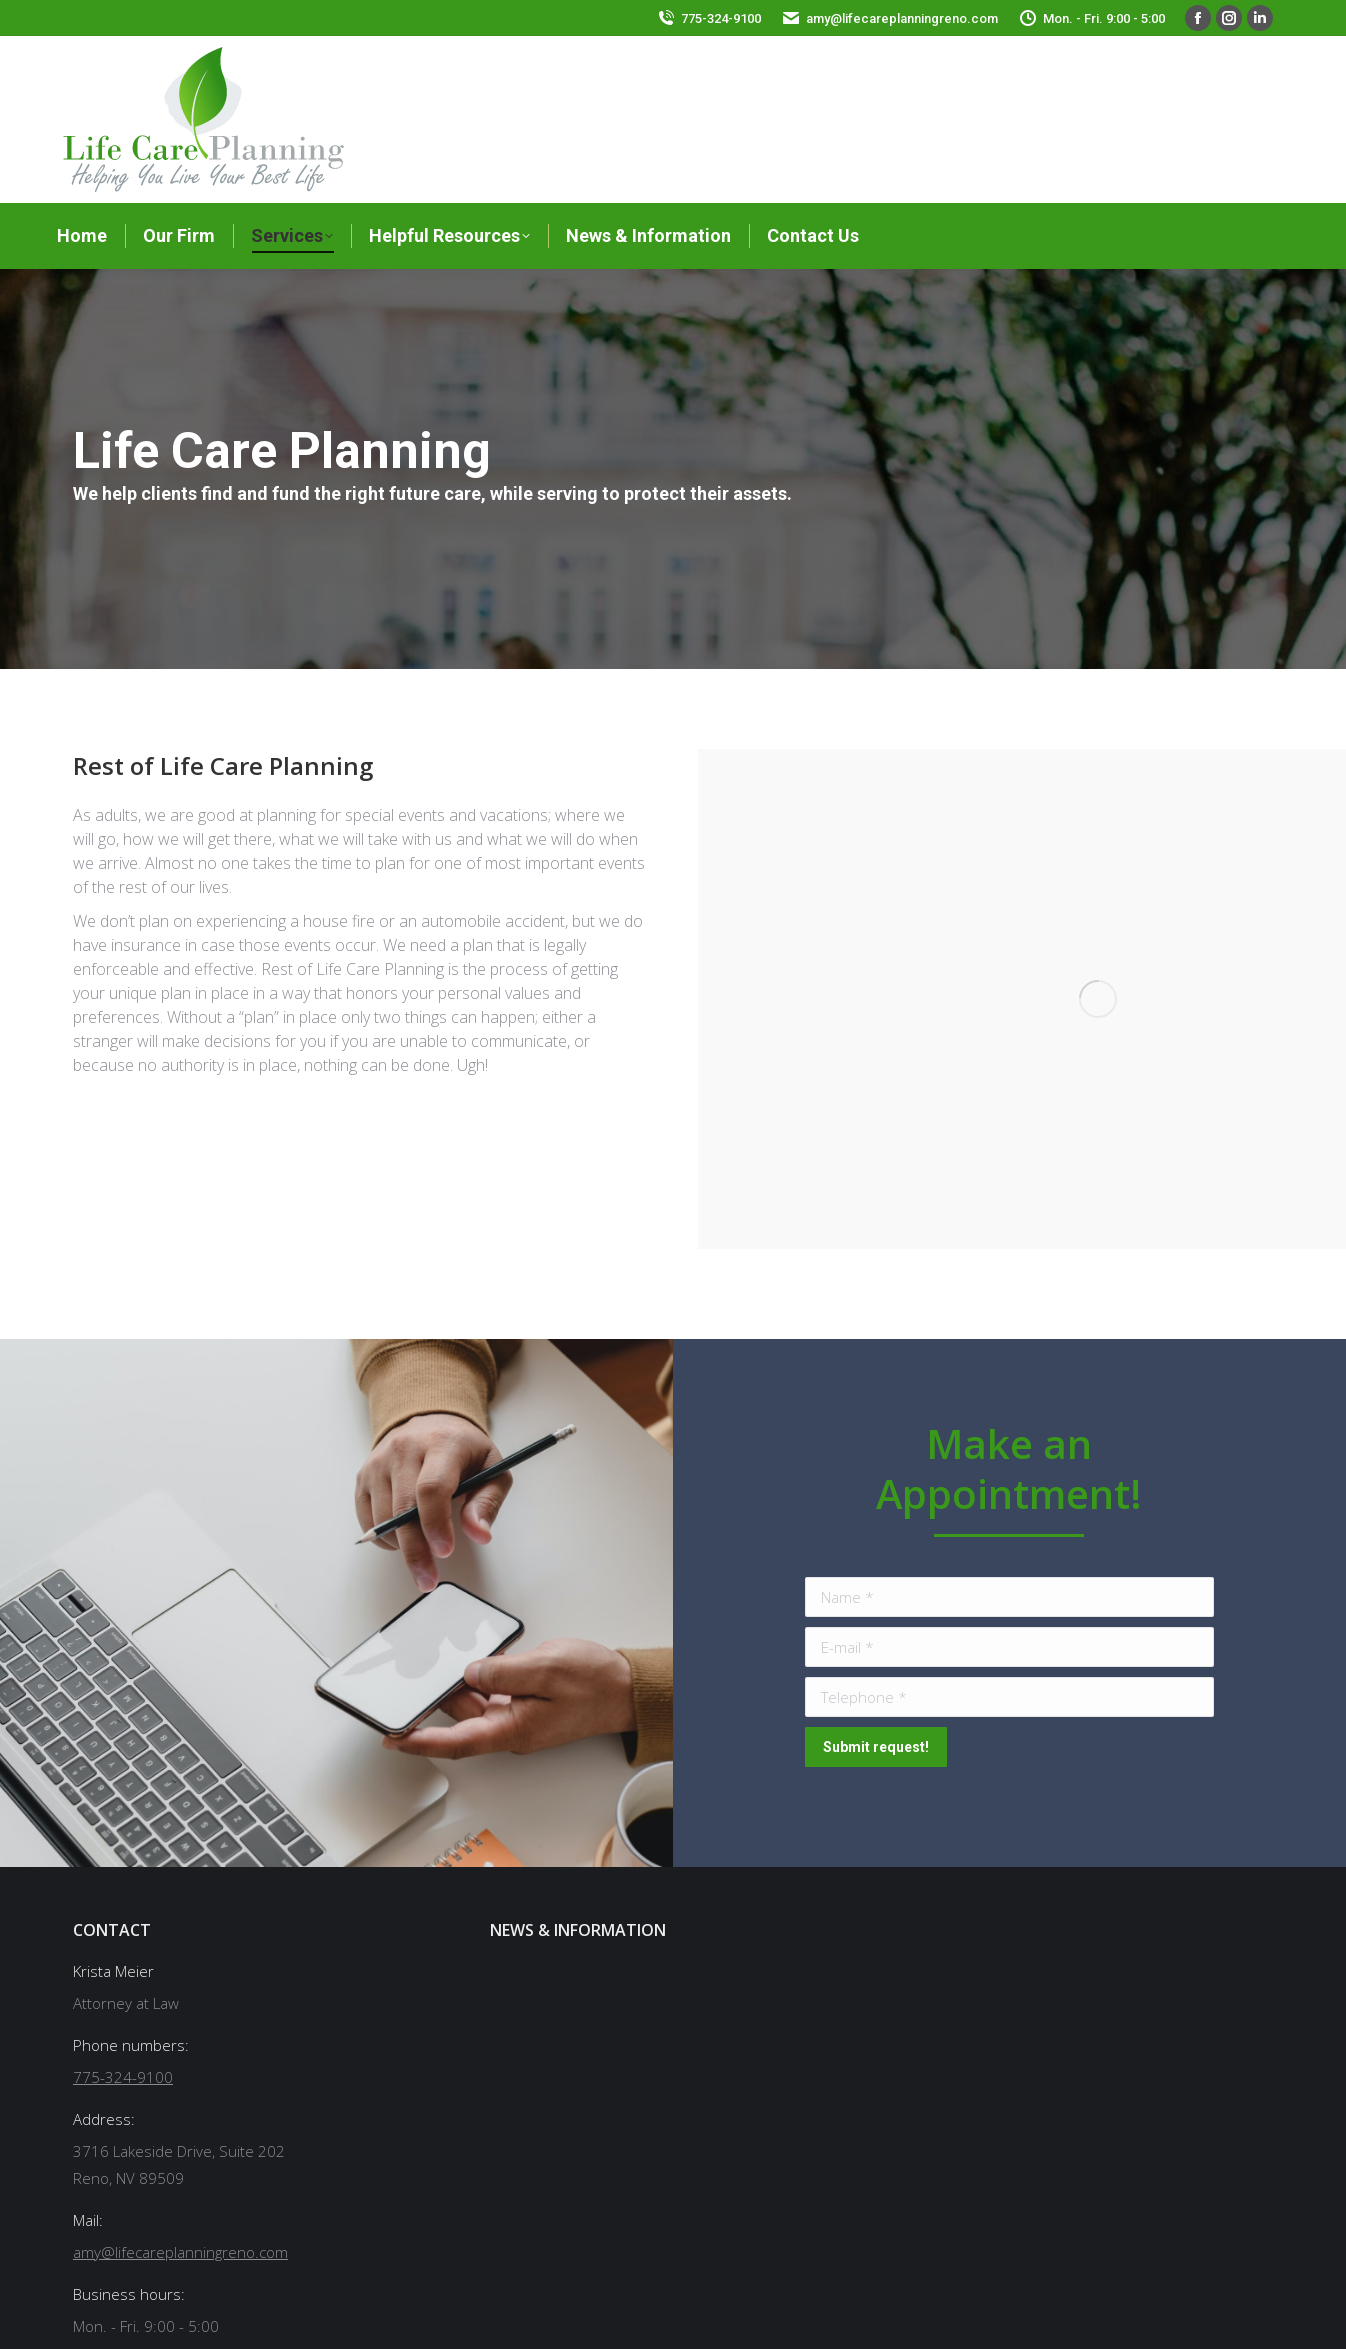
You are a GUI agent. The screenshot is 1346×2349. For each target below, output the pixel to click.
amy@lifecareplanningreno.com (902, 18)
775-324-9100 (721, 18)
